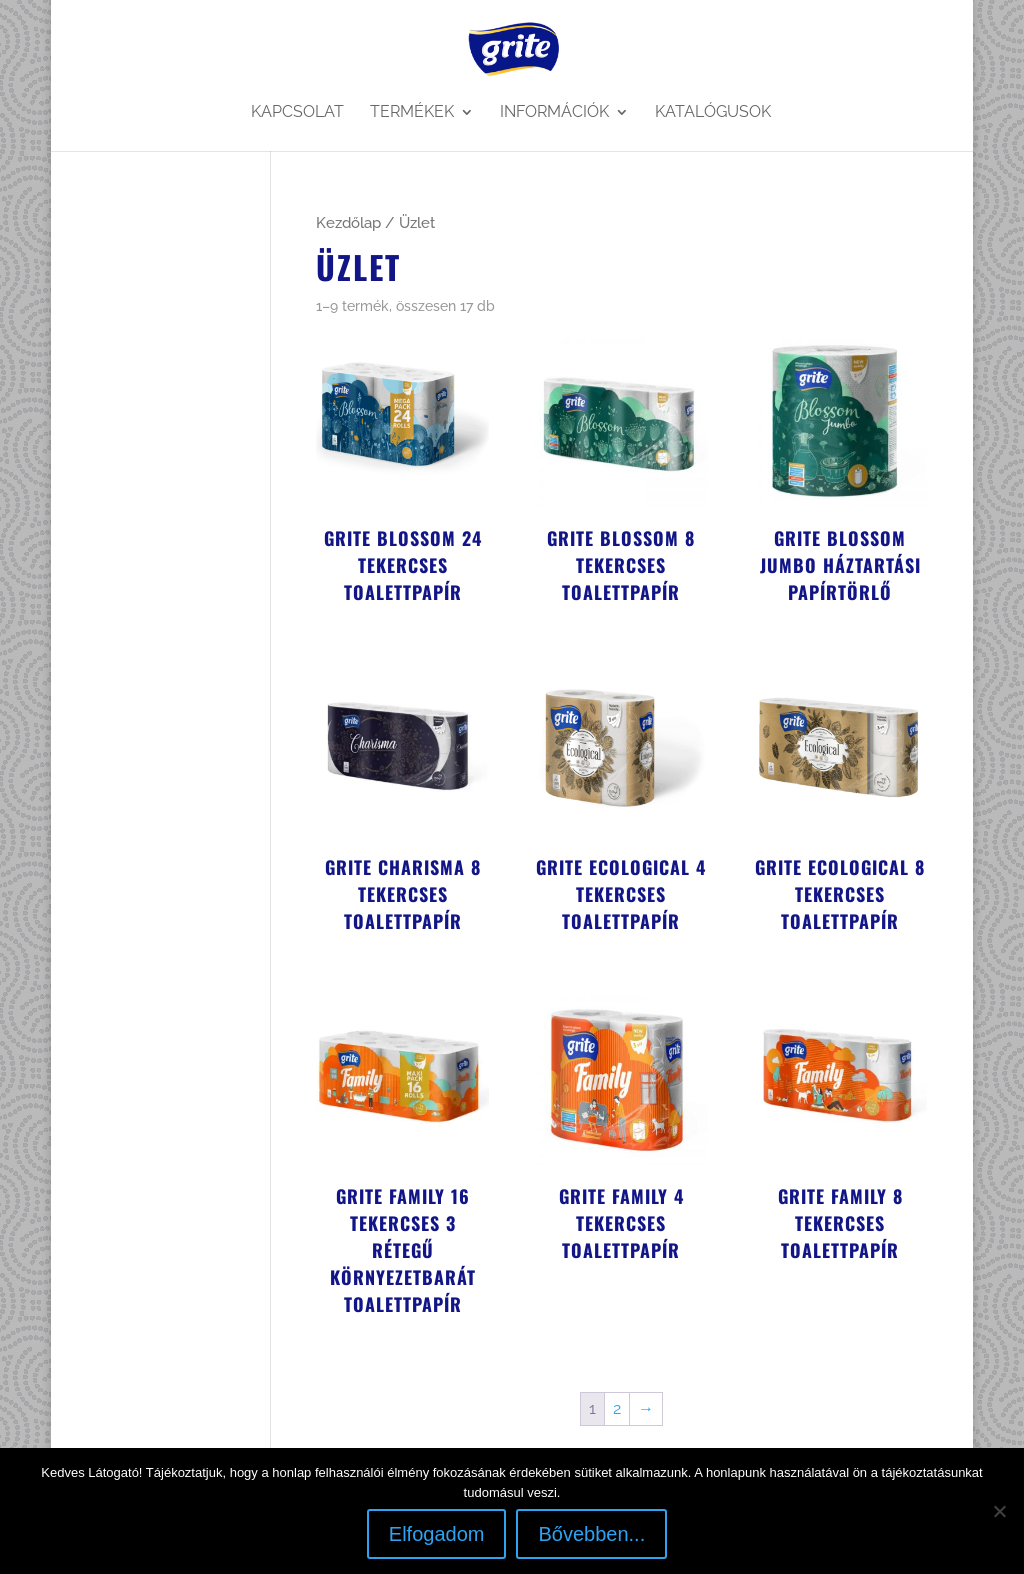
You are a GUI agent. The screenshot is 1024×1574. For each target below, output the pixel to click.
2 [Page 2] (617, 1408)
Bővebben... (591, 1534)
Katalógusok (713, 113)
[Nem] (999, 1511)
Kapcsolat (297, 113)
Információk (554, 113)
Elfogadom (437, 1534)
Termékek (412, 113)
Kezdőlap (348, 222)
